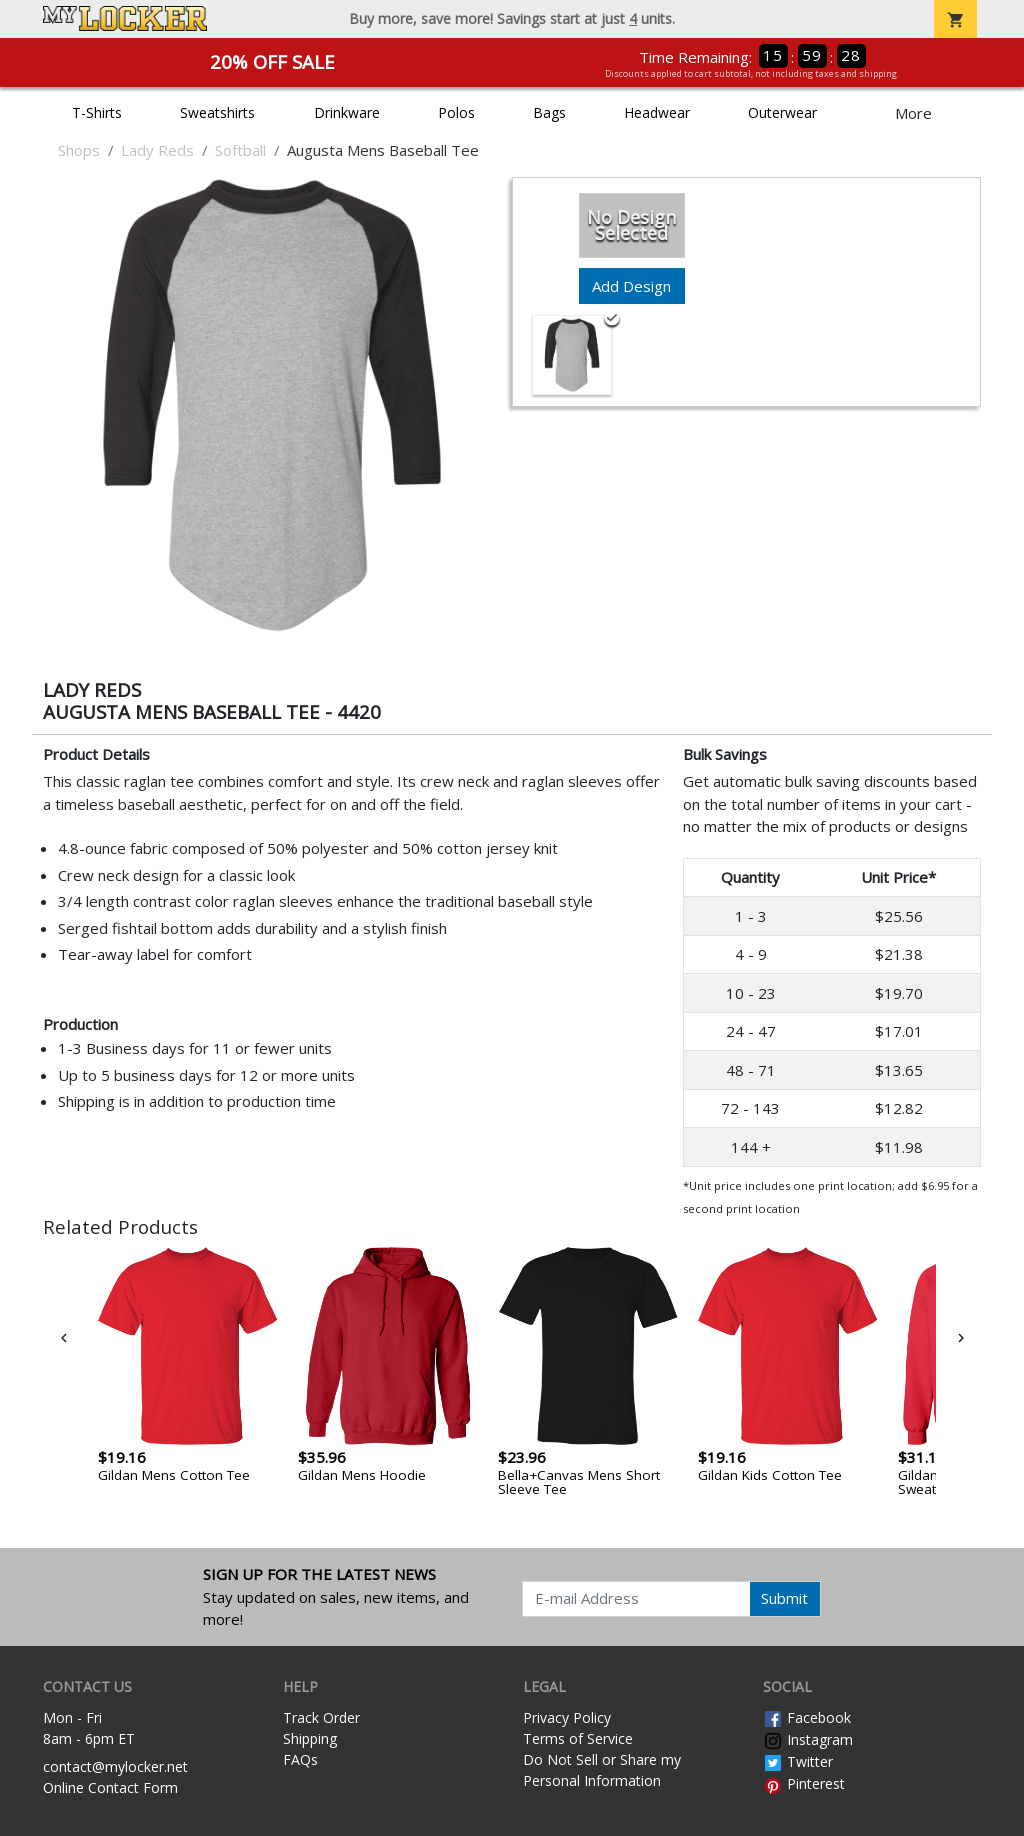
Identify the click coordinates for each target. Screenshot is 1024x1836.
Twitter (798, 1761)
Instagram (808, 1739)
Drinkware (347, 112)
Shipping (310, 1738)
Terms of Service (578, 1738)
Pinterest (804, 1783)
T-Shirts (97, 112)
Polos (456, 112)
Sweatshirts (217, 112)
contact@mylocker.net (115, 1766)
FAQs (300, 1759)
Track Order (321, 1717)
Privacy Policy (567, 1717)
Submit (784, 1598)
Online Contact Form (110, 1787)
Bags (549, 112)
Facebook (807, 1717)
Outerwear (782, 112)
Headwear (657, 112)
